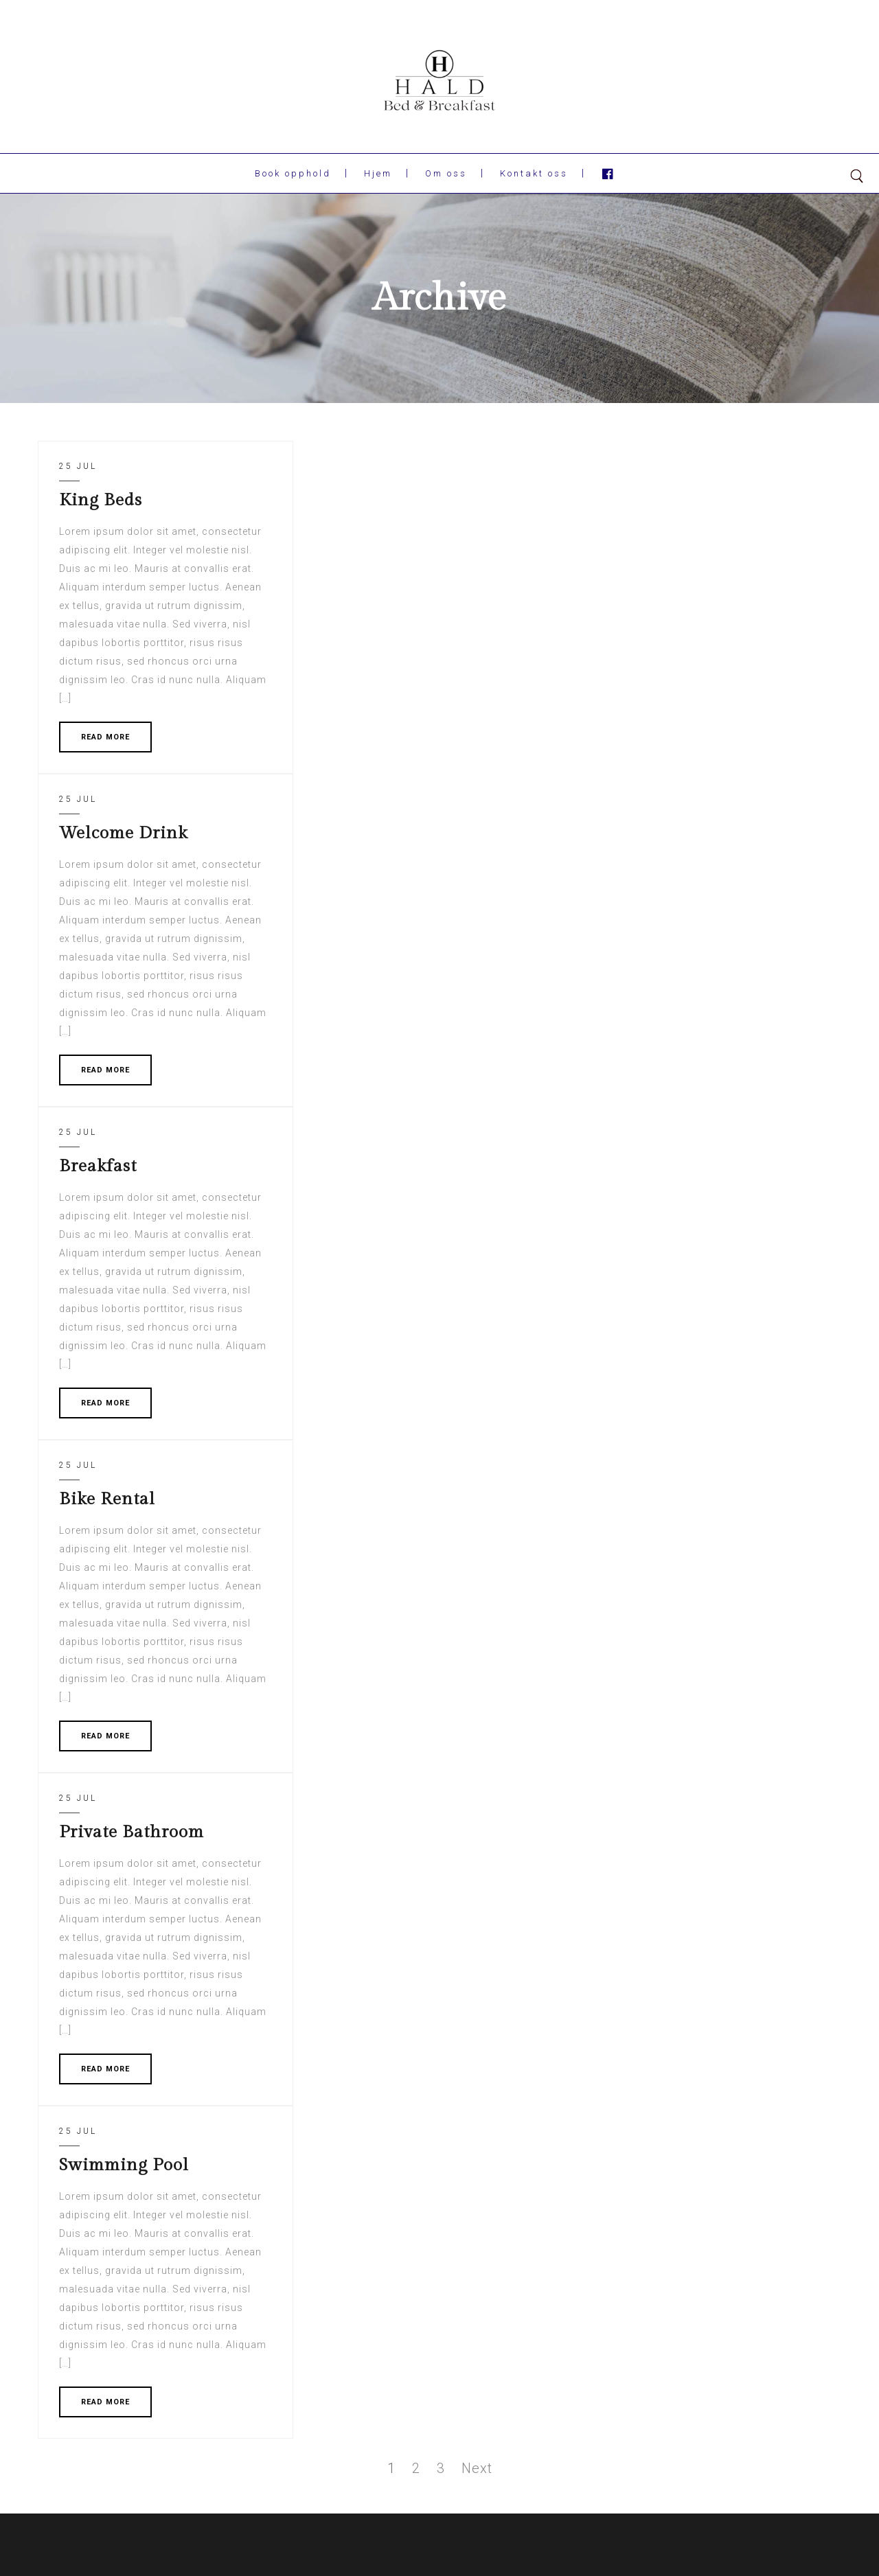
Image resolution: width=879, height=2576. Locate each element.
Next (476, 2468)
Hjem (378, 173)
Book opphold (293, 173)
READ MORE (105, 737)
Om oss (446, 173)
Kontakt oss (534, 173)
